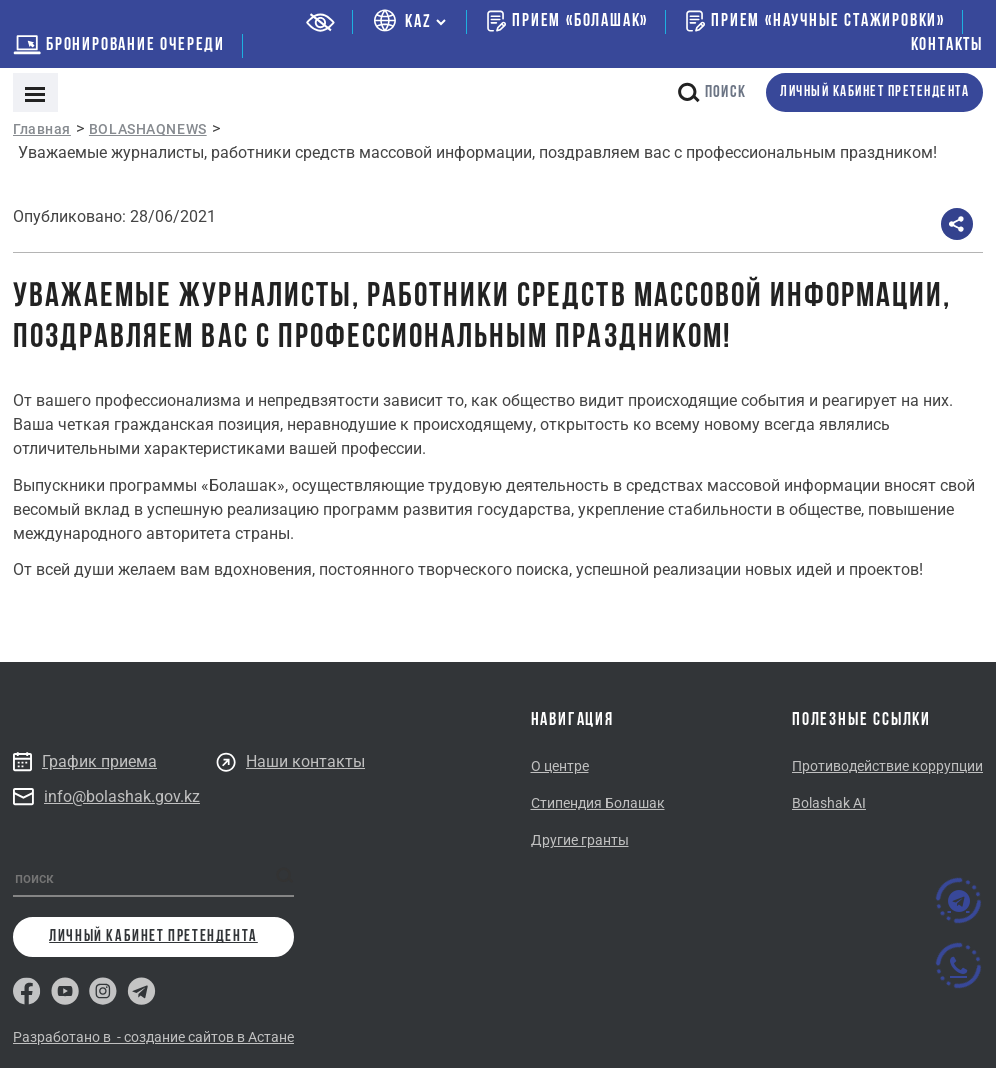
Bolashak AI (829, 803)
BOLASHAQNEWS (148, 129)
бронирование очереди (119, 45)
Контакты (947, 45)
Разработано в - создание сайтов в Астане (153, 1037)
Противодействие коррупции (887, 766)
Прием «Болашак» (567, 21)
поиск (712, 92)
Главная (42, 129)
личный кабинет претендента (874, 92)
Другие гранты (580, 840)
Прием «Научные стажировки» (815, 21)
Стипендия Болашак (598, 803)
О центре (560, 766)
